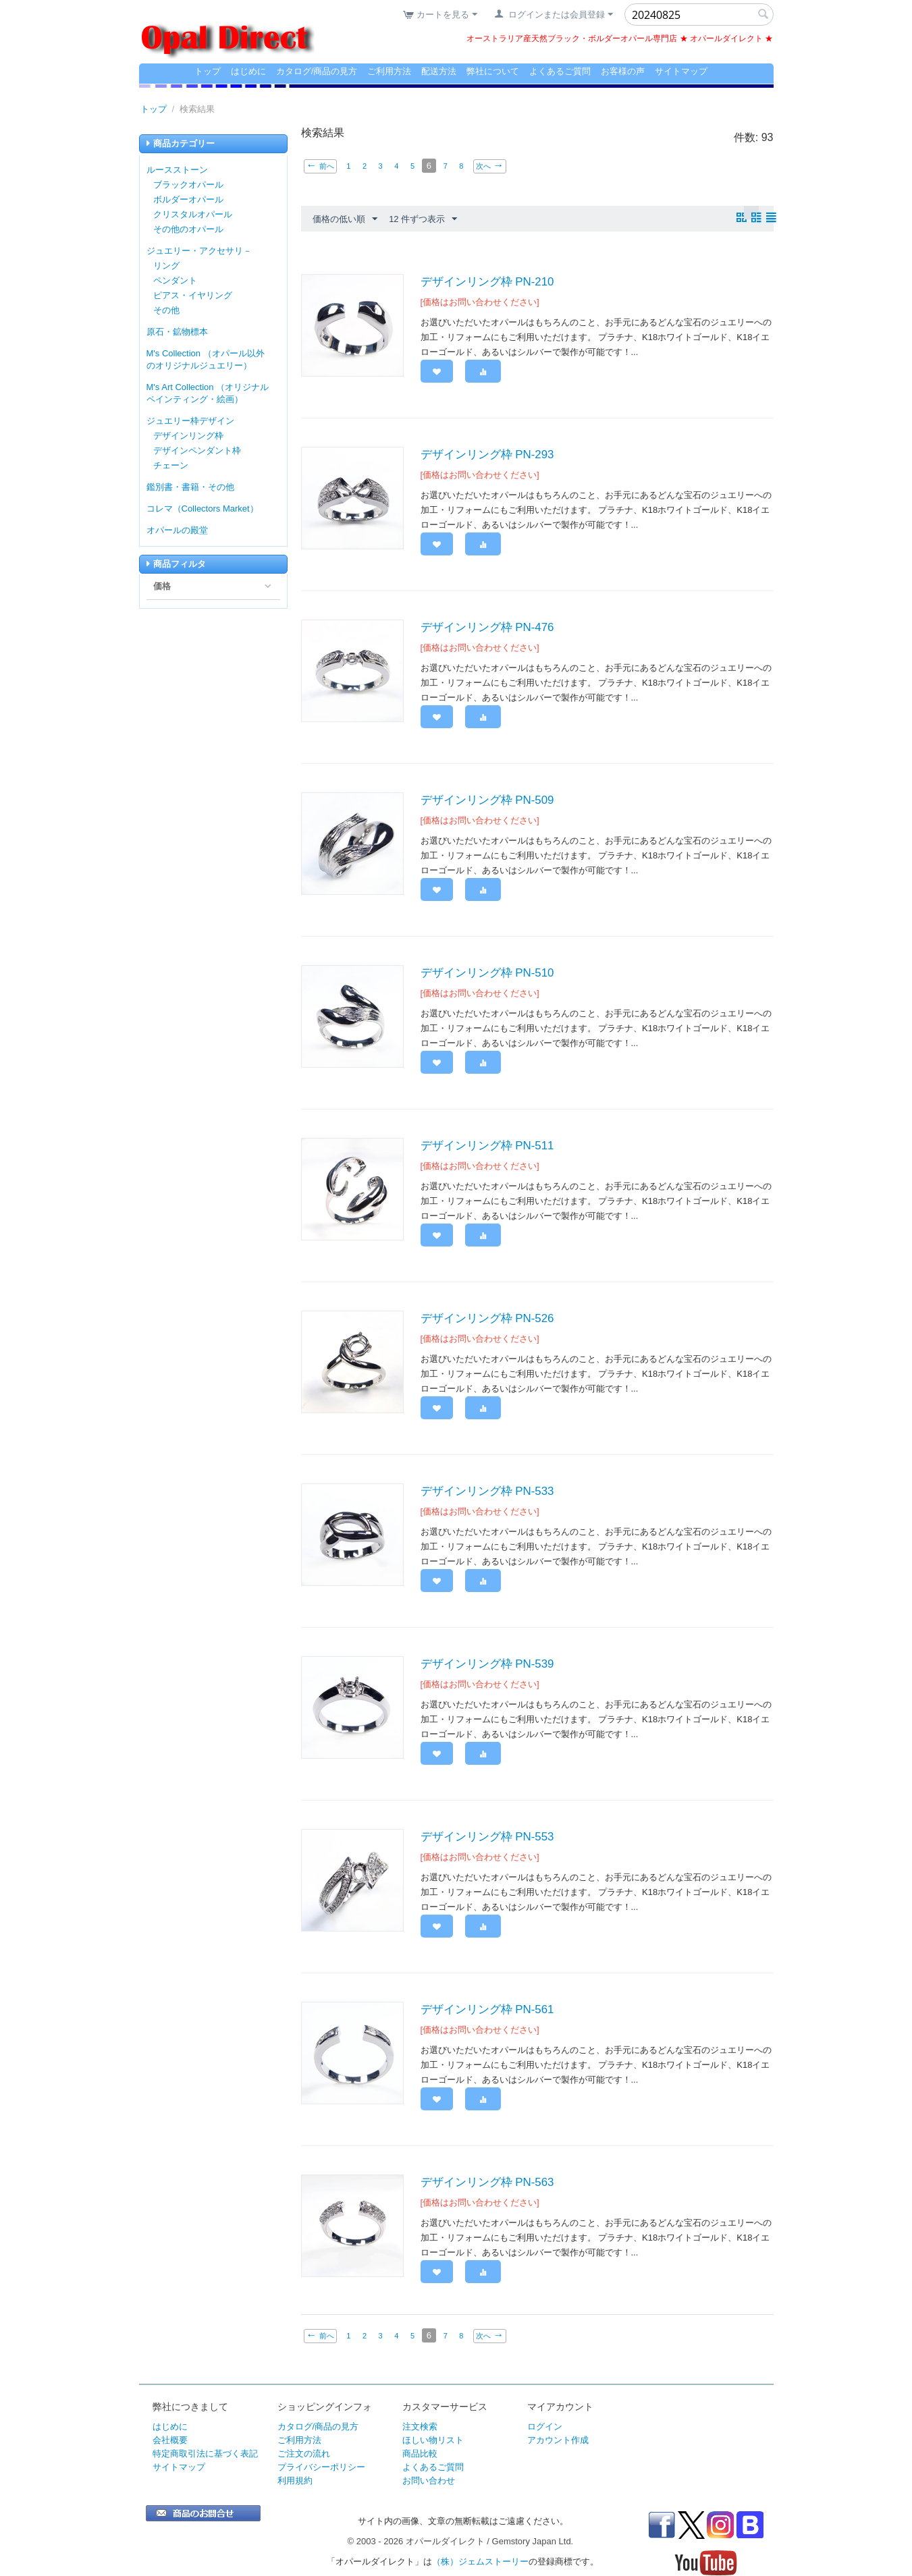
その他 (166, 310)
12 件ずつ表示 (423, 219)
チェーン (170, 465)
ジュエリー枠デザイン (190, 421)
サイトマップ (681, 71)
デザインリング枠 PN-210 (487, 281)
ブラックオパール (188, 185)
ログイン (544, 2426)
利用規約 (295, 2480)
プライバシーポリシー (321, 2467)
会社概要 (170, 2440)
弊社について (492, 71)
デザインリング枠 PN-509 (487, 800)
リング (166, 266)
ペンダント (175, 280)
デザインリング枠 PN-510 (487, 972)
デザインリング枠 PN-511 (487, 1145)
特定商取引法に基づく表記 (205, 2453)
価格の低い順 (345, 219)
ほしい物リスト (433, 2440)
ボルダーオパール (188, 199)
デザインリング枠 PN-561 (487, 2009)
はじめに (248, 71)
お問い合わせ (428, 2480)
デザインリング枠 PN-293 (487, 454)
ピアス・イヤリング (192, 295)
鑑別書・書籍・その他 (190, 487)
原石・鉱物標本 (177, 332)
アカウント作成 (558, 2440)
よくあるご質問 (560, 71)
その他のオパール (188, 229)
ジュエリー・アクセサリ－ (199, 251)
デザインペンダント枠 (197, 450)
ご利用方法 (389, 71)
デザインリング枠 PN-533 (487, 1491)
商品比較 (419, 2453)
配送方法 (438, 71)
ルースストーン (177, 170)
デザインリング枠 (188, 436)
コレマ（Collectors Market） (202, 508)
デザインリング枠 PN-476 (487, 627)
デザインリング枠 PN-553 (487, 1836)
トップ (207, 71)
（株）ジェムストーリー (480, 2561)
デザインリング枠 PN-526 (487, 1318)
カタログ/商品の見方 (317, 71)
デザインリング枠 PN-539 (487, 1663)
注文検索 (419, 2426)
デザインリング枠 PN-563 (487, 2182)
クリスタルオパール (192, 214)
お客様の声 (623, 71)
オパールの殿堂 (177, 530)
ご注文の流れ (303, 2453)
